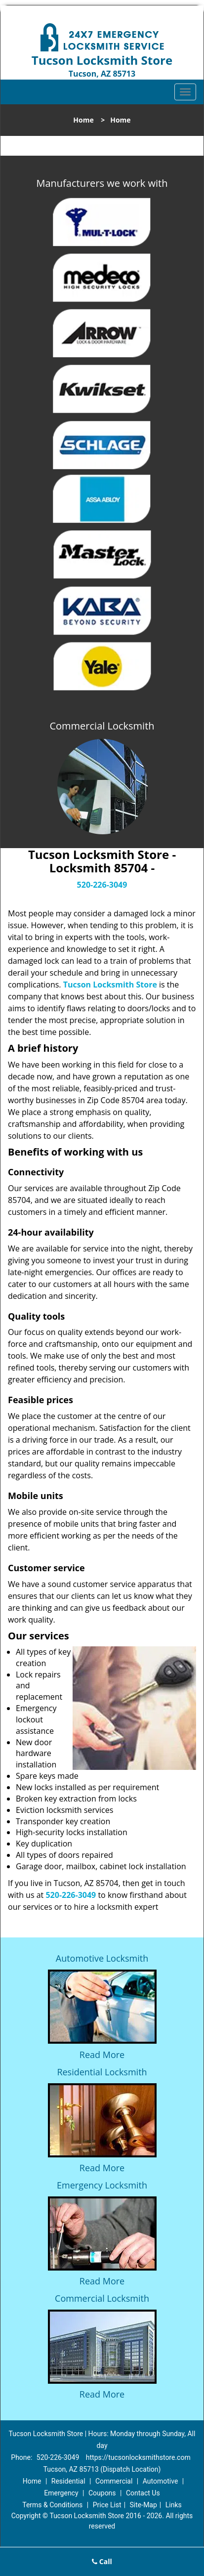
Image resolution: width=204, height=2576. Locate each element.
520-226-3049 (102, 884)
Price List (107, 2505)
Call (102, 2561)
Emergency (61, 2493)
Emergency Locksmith (102, 2185)
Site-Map (143, 2505)
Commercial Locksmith (102, 2298)
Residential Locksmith (102, 2072)
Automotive (160, 2481)
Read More (102, 2055)
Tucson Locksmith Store (110, 984)
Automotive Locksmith (102, 1958)
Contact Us (143, 2493)
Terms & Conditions (52, 2505)
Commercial (113, 2481)
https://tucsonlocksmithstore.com (138, 2457)
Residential (68, 2481)
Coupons (102, 2493)
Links (173, 2505)
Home (83, 120)
